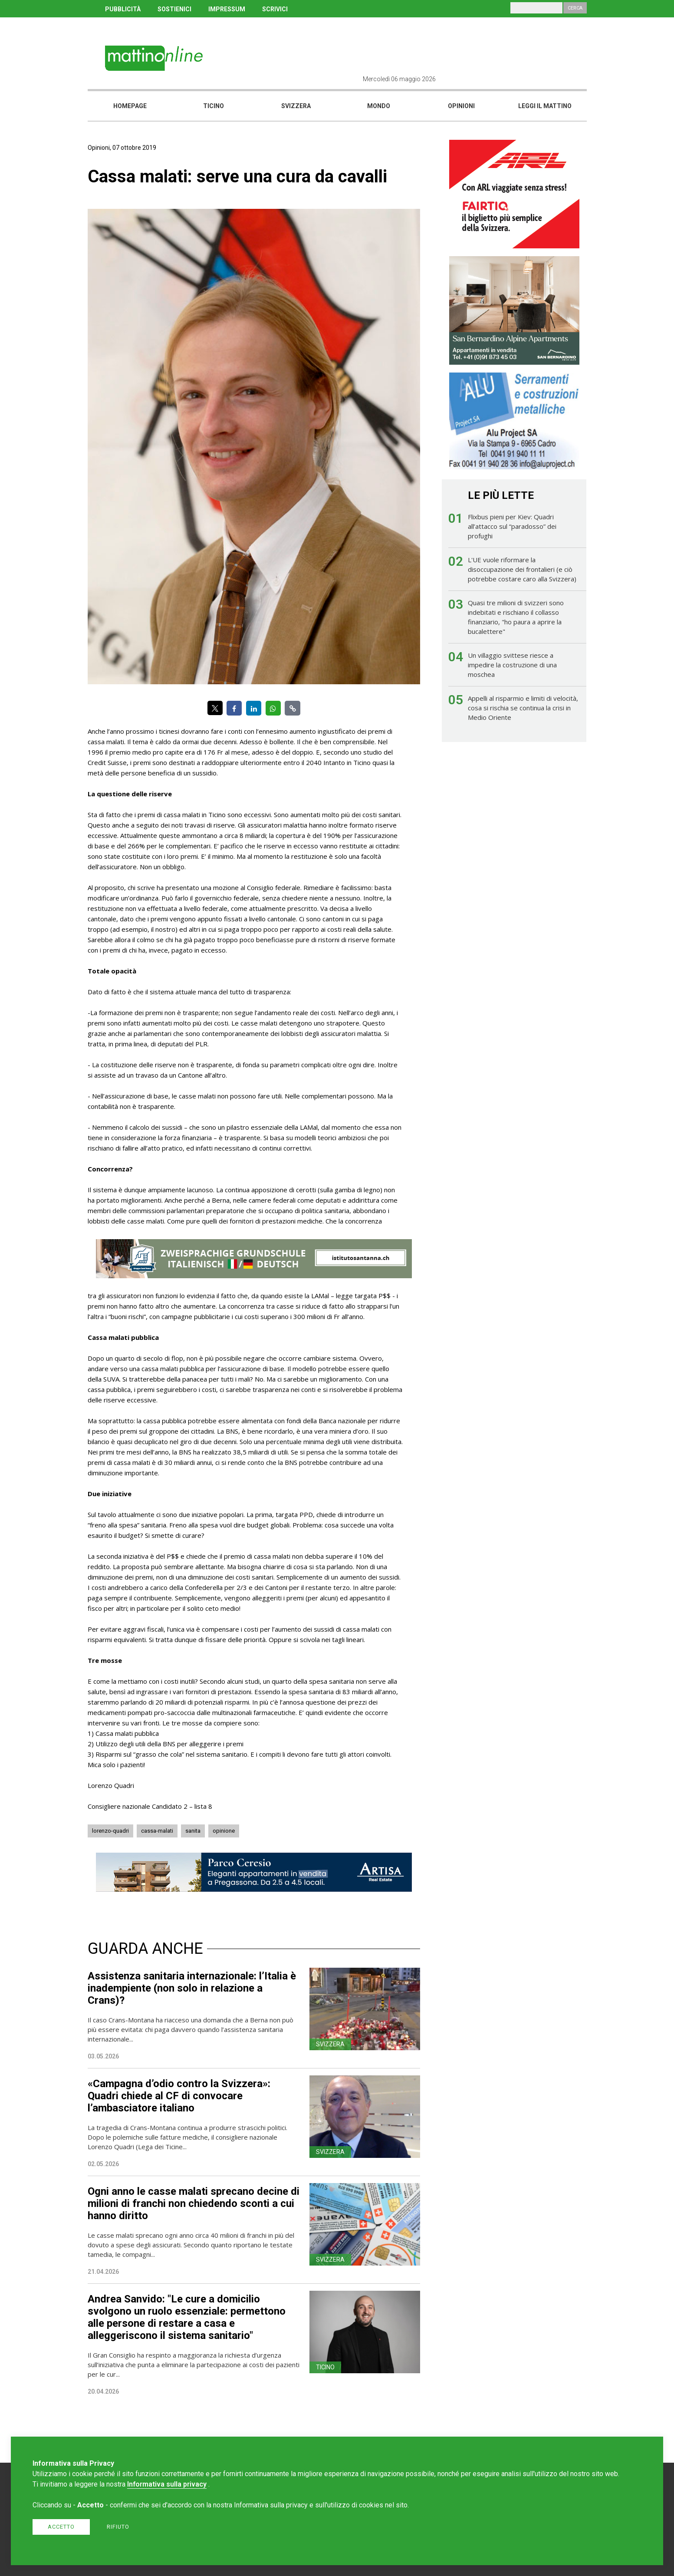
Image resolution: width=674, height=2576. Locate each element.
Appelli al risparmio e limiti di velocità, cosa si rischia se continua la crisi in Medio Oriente (523, 708)
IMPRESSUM (226, 9)
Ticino (213, 105)
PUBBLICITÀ (123, 9)
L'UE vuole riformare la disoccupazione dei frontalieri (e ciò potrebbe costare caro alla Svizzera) (522, 569)
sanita (193, 1830)
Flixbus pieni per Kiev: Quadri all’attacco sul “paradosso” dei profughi (512, 526)
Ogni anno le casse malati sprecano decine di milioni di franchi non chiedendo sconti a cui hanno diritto (193, 2203)
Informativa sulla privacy (167, 2484)
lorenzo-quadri (110, 1830)
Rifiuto (118, 2526)
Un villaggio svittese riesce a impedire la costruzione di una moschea (512, 665)
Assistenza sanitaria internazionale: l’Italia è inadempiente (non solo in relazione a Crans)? (192, 1988)
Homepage (130, 105)
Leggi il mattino (545, 105)
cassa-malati (157, 1830)
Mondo (378, 105)
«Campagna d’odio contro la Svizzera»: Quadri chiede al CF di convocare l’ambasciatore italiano (179, 2096)
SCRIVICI (275, 9)
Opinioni (461, 105)
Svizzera (296, 105)
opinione (224, 1830)
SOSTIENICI (174, 9)
